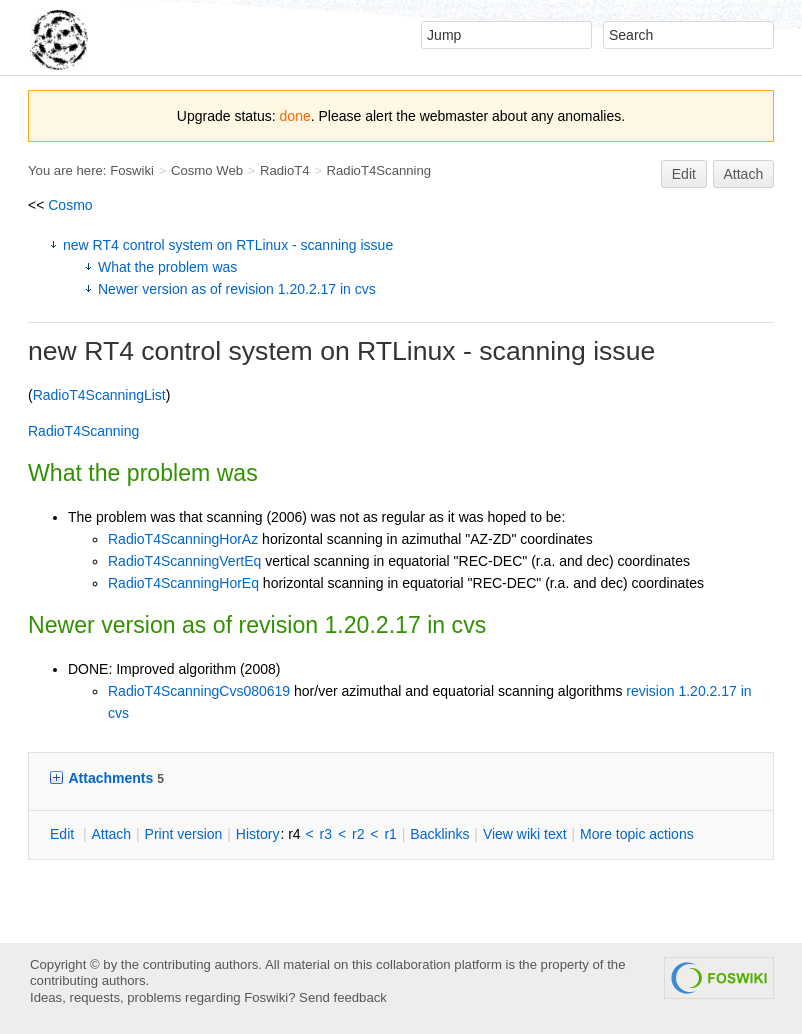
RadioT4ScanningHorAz (183, 539)
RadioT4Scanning (379, 170)
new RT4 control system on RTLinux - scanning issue (228, 245)
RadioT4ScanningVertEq (184, 561)
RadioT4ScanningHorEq (183, 583)
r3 (326, 834)
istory (258, 834)
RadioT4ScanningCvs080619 (199, 691)
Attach (744, 174)
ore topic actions (637, 834)
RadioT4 (285, 170)
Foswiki (132, 170)
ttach (111, 834)
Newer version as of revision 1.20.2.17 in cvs (237, 289)
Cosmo (70, 205)
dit (64, 834)
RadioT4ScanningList (99, 395)
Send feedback (343, 997)
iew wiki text (525, 834)
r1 (390, 834)
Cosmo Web (207, 170)
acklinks (439, 834)
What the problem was (167, 267)
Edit (684, 174)
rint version (184, 834)
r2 (358, 834)
